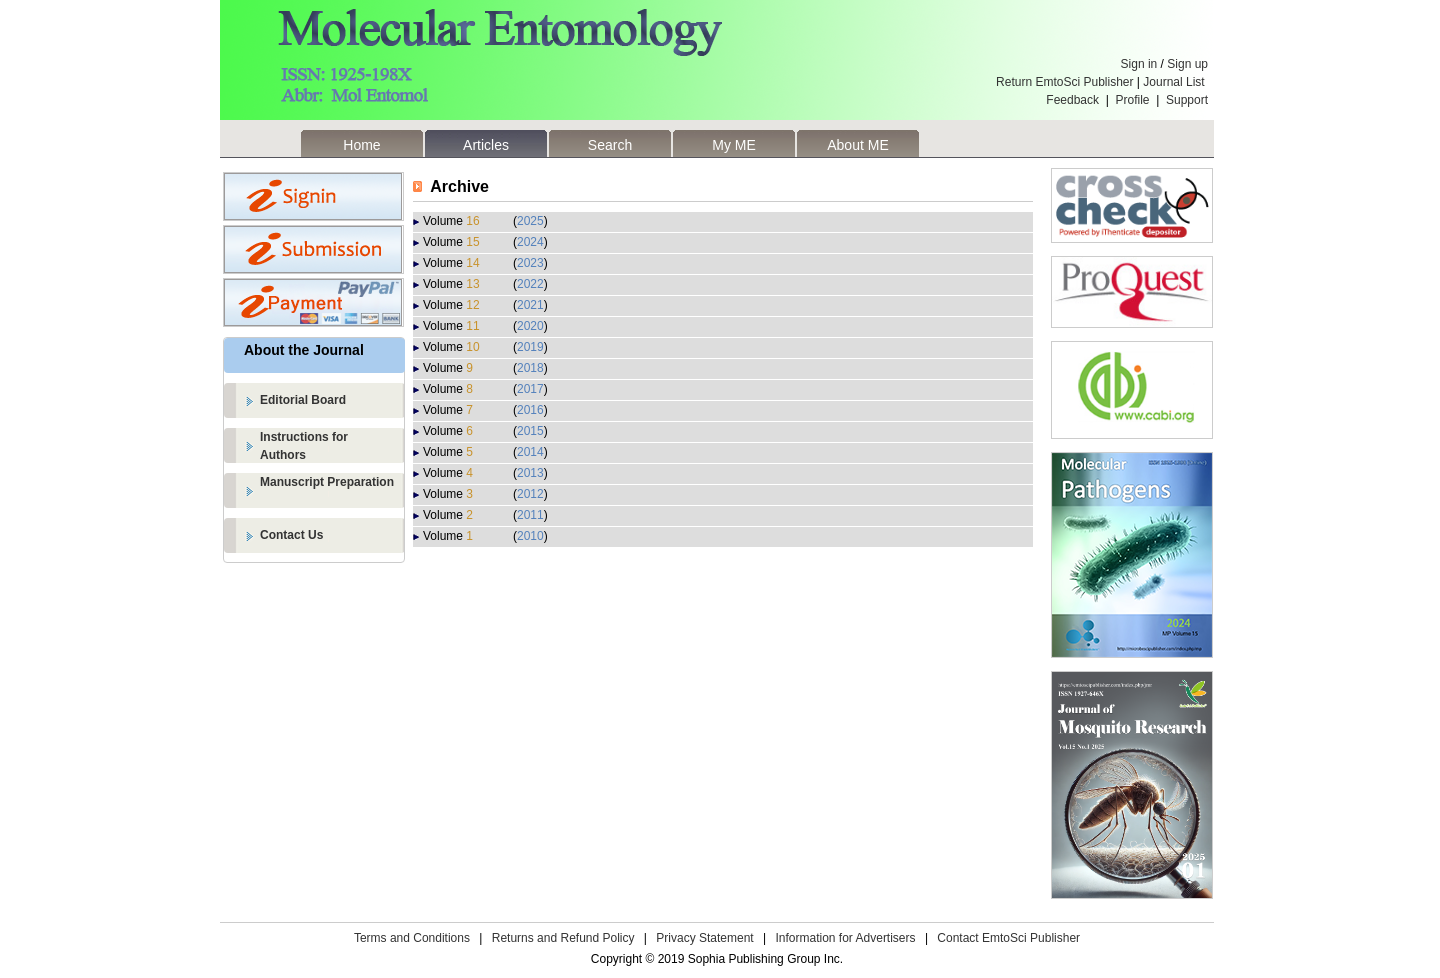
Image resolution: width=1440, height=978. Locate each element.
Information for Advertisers (845, 938)
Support (1187, 100)
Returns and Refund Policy (563, 938)
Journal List (1175, 82)
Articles (486, 145)
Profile (1133, 100)
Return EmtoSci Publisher (1064, 82)
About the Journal (304, 350)
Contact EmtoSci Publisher (1008, 938)
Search (610, 145)
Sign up (1187, 64)
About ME (857, 145)
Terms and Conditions (412, 938)
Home (361, 145)
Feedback (1072, 100)
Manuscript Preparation (327, 482)
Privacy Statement (704, 938)
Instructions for (332, 447)
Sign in (1139, 64)
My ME (734, 145)
